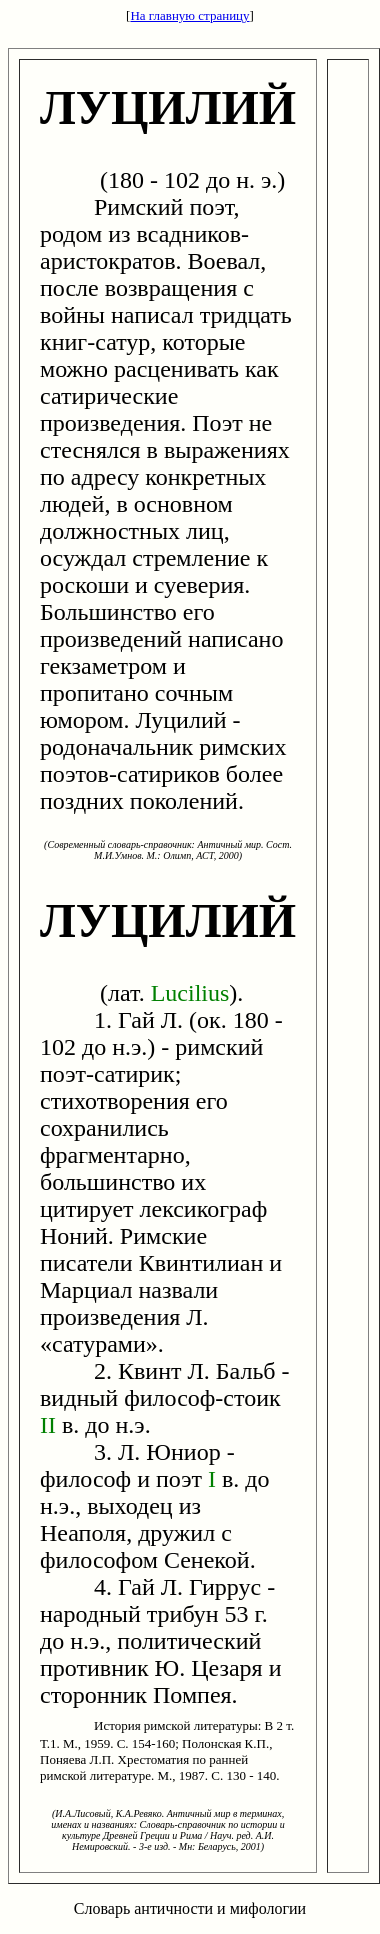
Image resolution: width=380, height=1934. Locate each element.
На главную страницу (189, 15)
